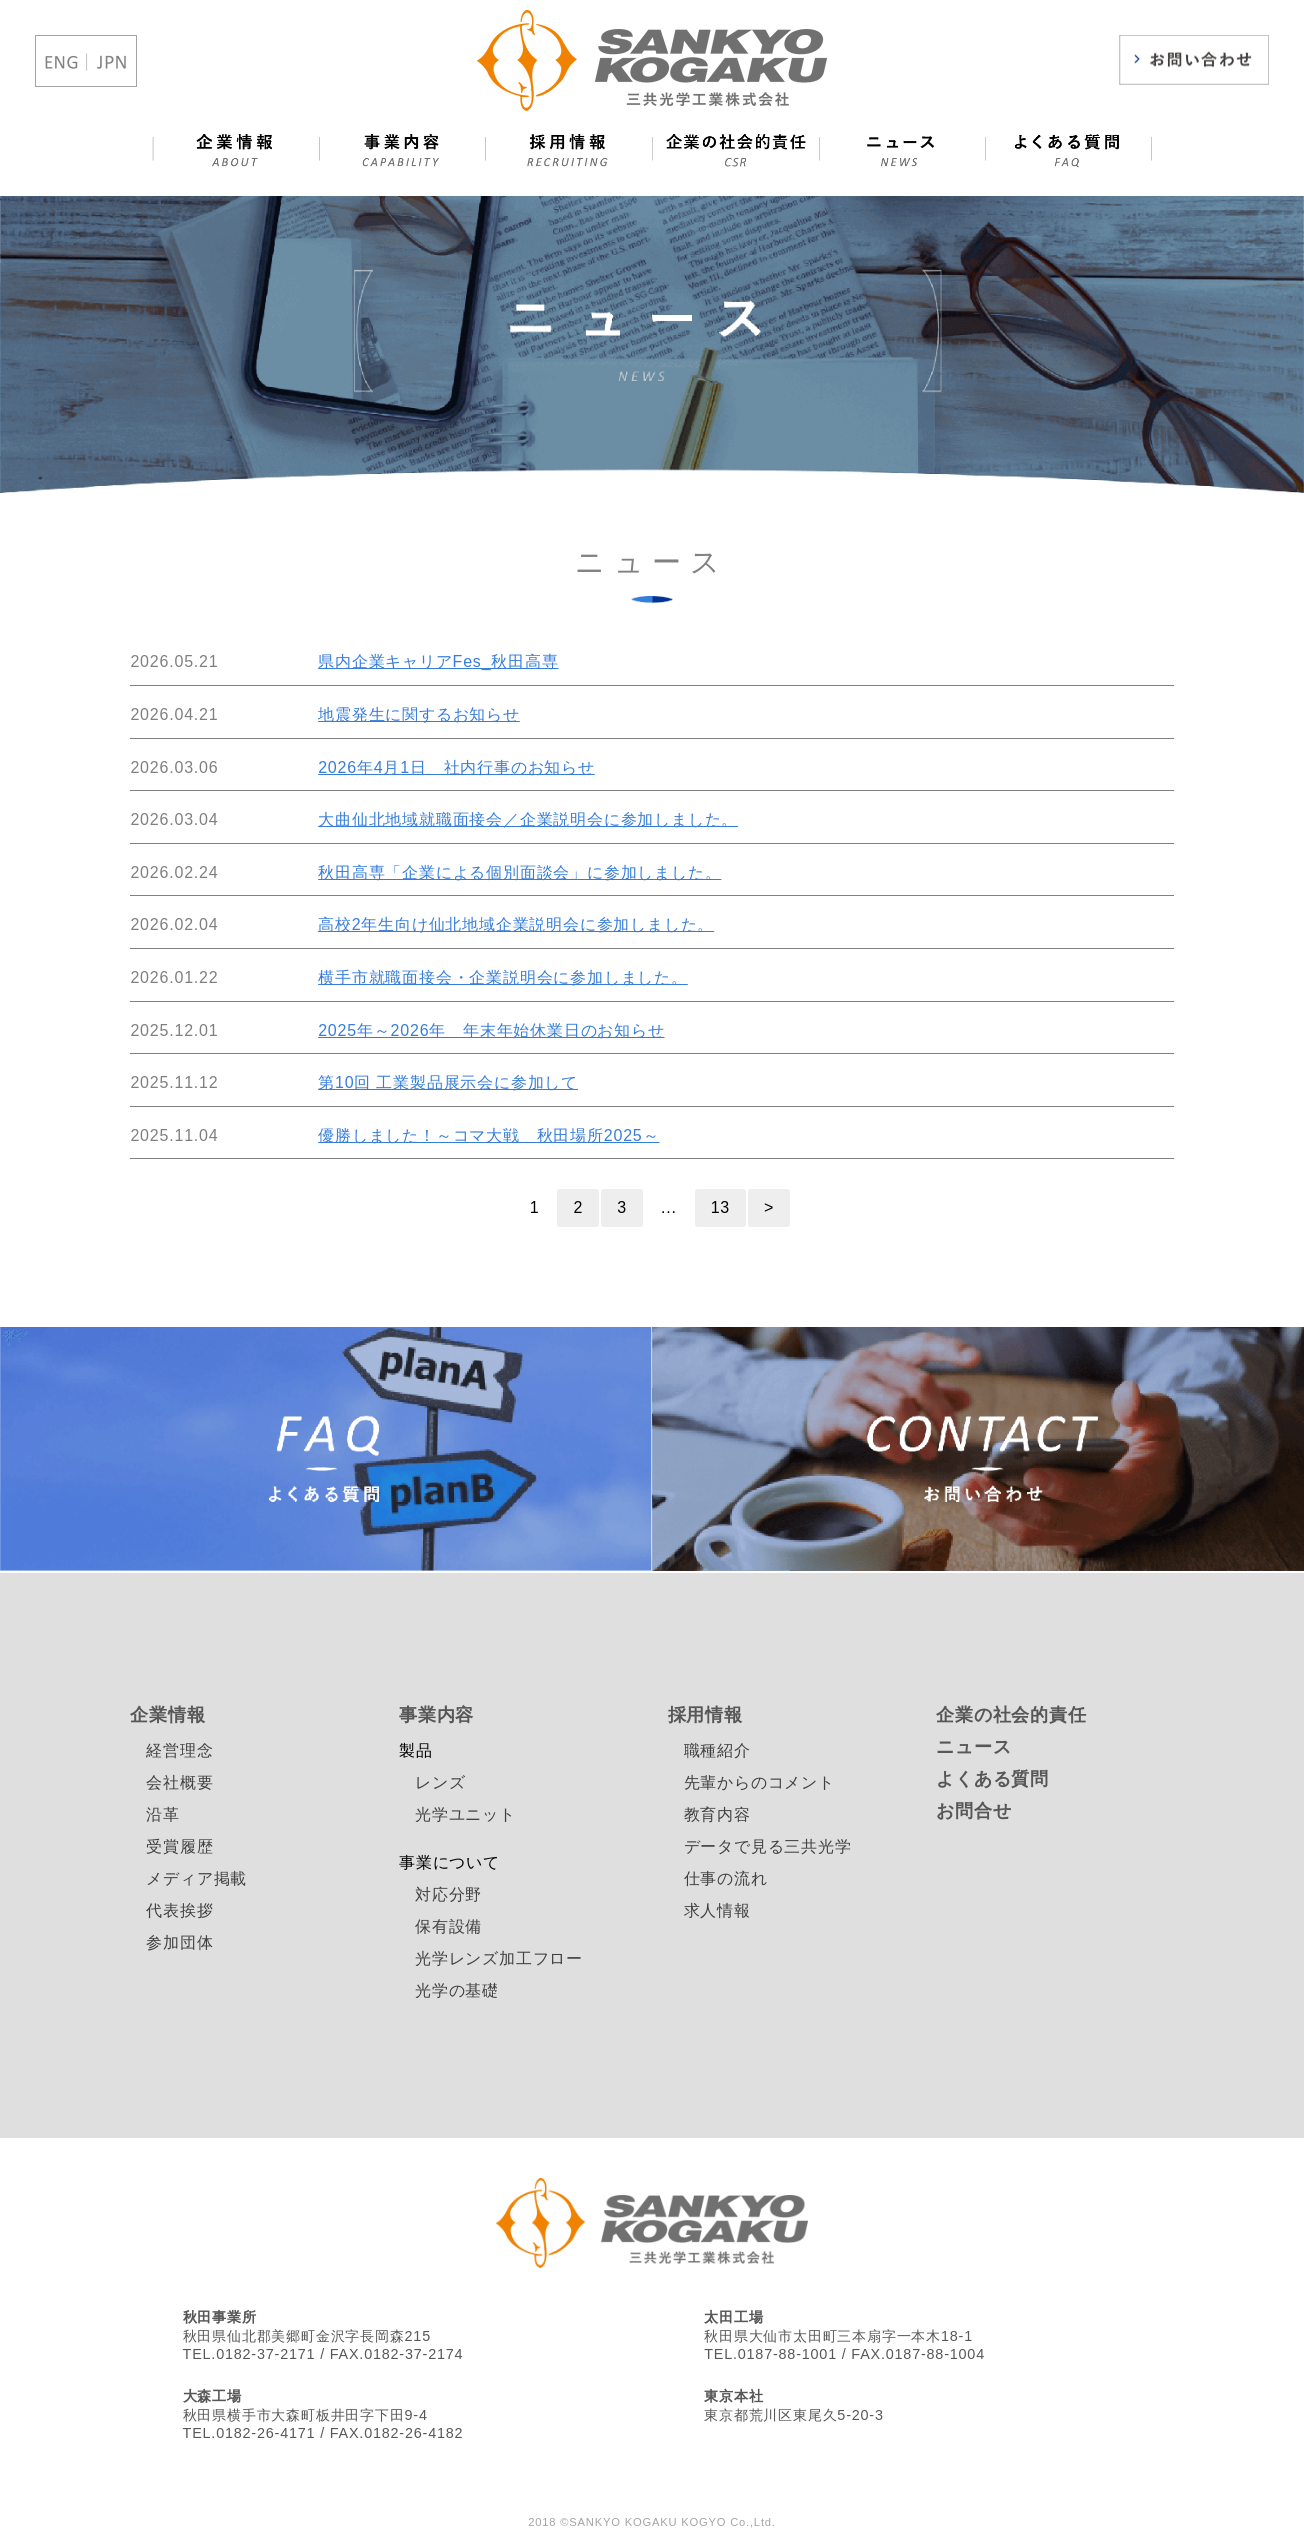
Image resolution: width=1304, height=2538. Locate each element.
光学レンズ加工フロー (499, 1958)
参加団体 (179, 1942)
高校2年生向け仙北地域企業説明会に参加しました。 (516, 924)
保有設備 (448, 1926)
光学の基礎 (457, 1990)
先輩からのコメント (759, 1782)
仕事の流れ (726, 1878)
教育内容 (717, 1814)
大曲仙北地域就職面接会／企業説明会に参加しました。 (528, 819)
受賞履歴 (179, 1846)
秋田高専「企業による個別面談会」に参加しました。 (519, 872)
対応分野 (448, 1894)
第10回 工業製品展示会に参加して (448, 1082)
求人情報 (717, 1910)
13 (720, 1207)
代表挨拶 (179, 1910)
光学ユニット (465, 1814)
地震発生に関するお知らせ (419, 714)
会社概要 (179, 1782)
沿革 (163, 1814)
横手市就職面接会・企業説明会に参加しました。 (503, 977)
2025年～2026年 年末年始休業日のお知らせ (491, 1030)
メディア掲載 (196, 1878)
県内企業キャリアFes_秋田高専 (438, 661)
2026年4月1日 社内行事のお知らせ (456, 767)
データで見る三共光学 (768, 1846)
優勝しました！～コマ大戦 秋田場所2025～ (488, 1135)
